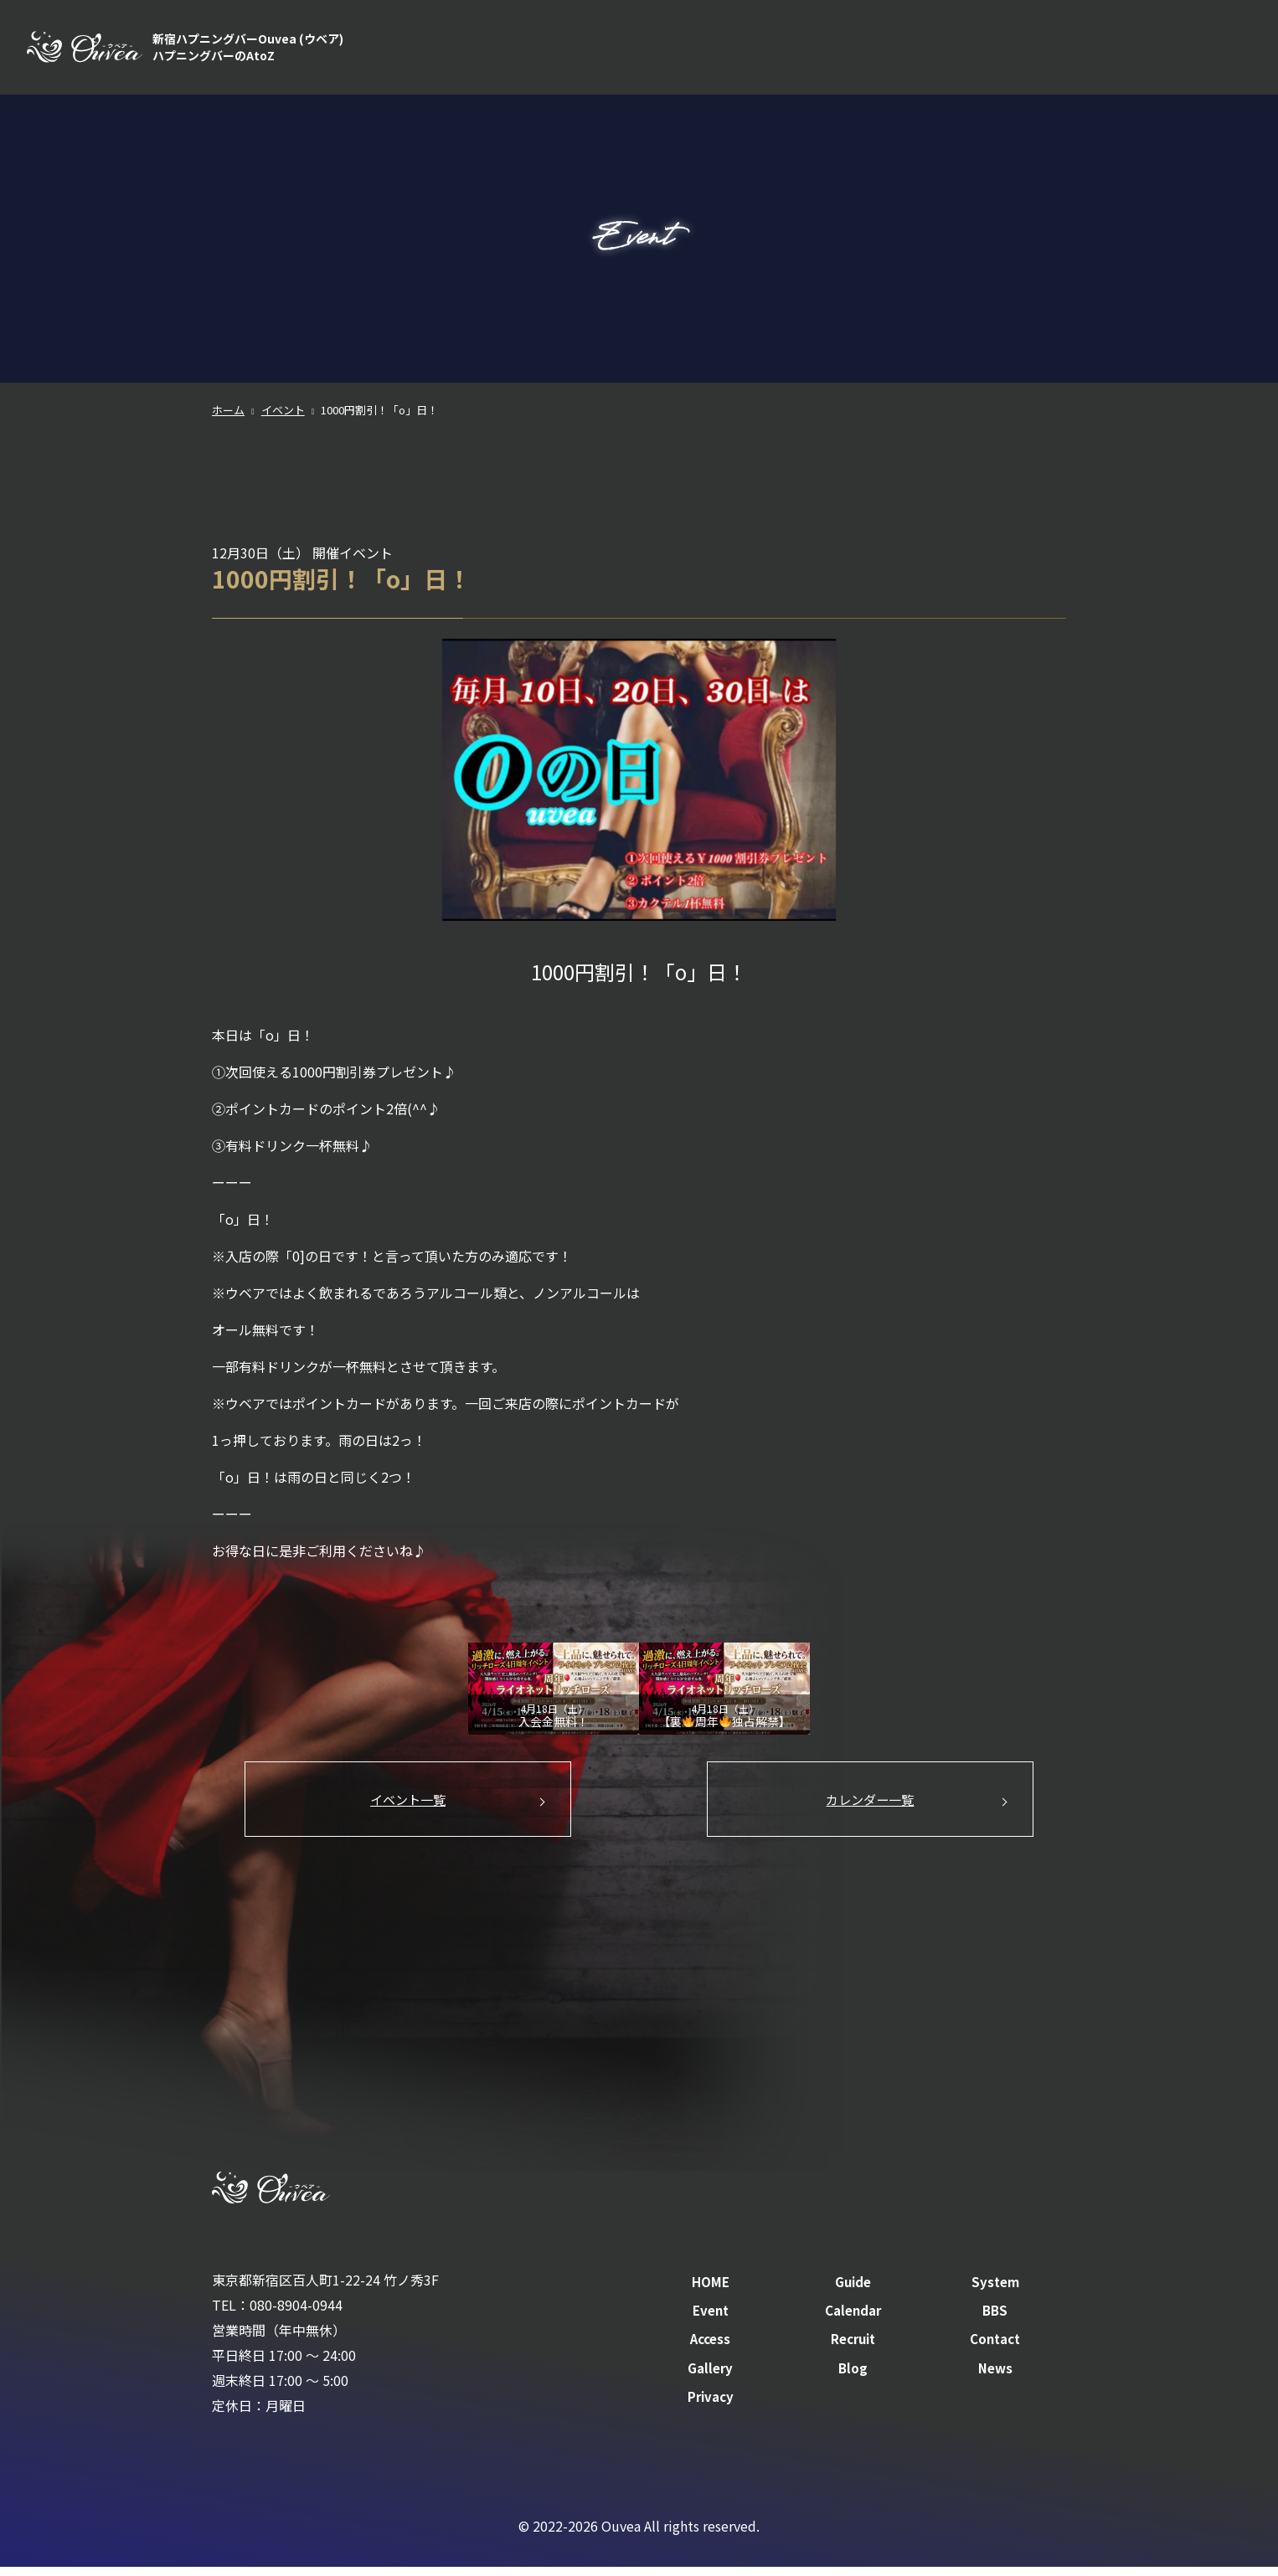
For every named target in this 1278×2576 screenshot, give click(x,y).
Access (1076, 50)
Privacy (710, 2405)
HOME (655, 50)
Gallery (710, 2376)
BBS (1012, 50)
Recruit (1149, 50)
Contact (1226, 50)
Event (866, 50)
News (995, 2376)
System (796, 50)
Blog (852, 2376)
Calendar (942, 50)
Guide (724, 50)
